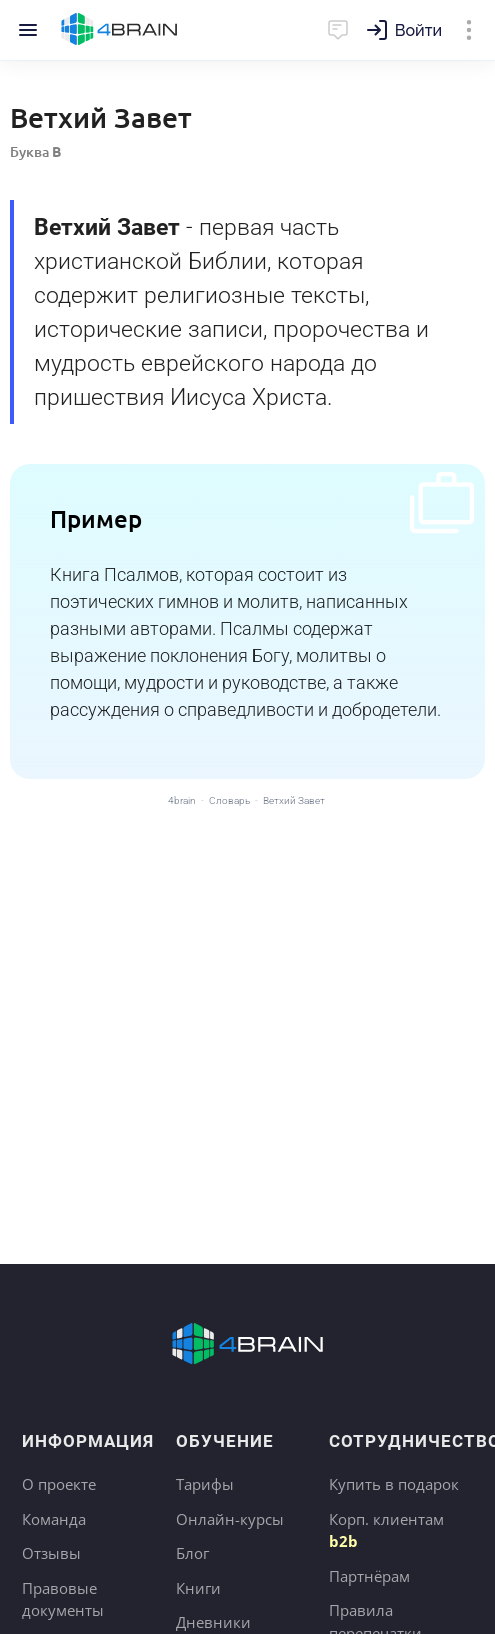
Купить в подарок (394, 1484)
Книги (198, 1588)
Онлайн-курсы (230, 1519)
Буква (35, 151)
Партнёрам (369, 1576)
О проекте (59, 1484)
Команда (54, 1519)
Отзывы (51, 1553)
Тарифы (205, 1484)
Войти (418, 30)
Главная (119, 30)
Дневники (213, 1622)
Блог (192, 1553)
